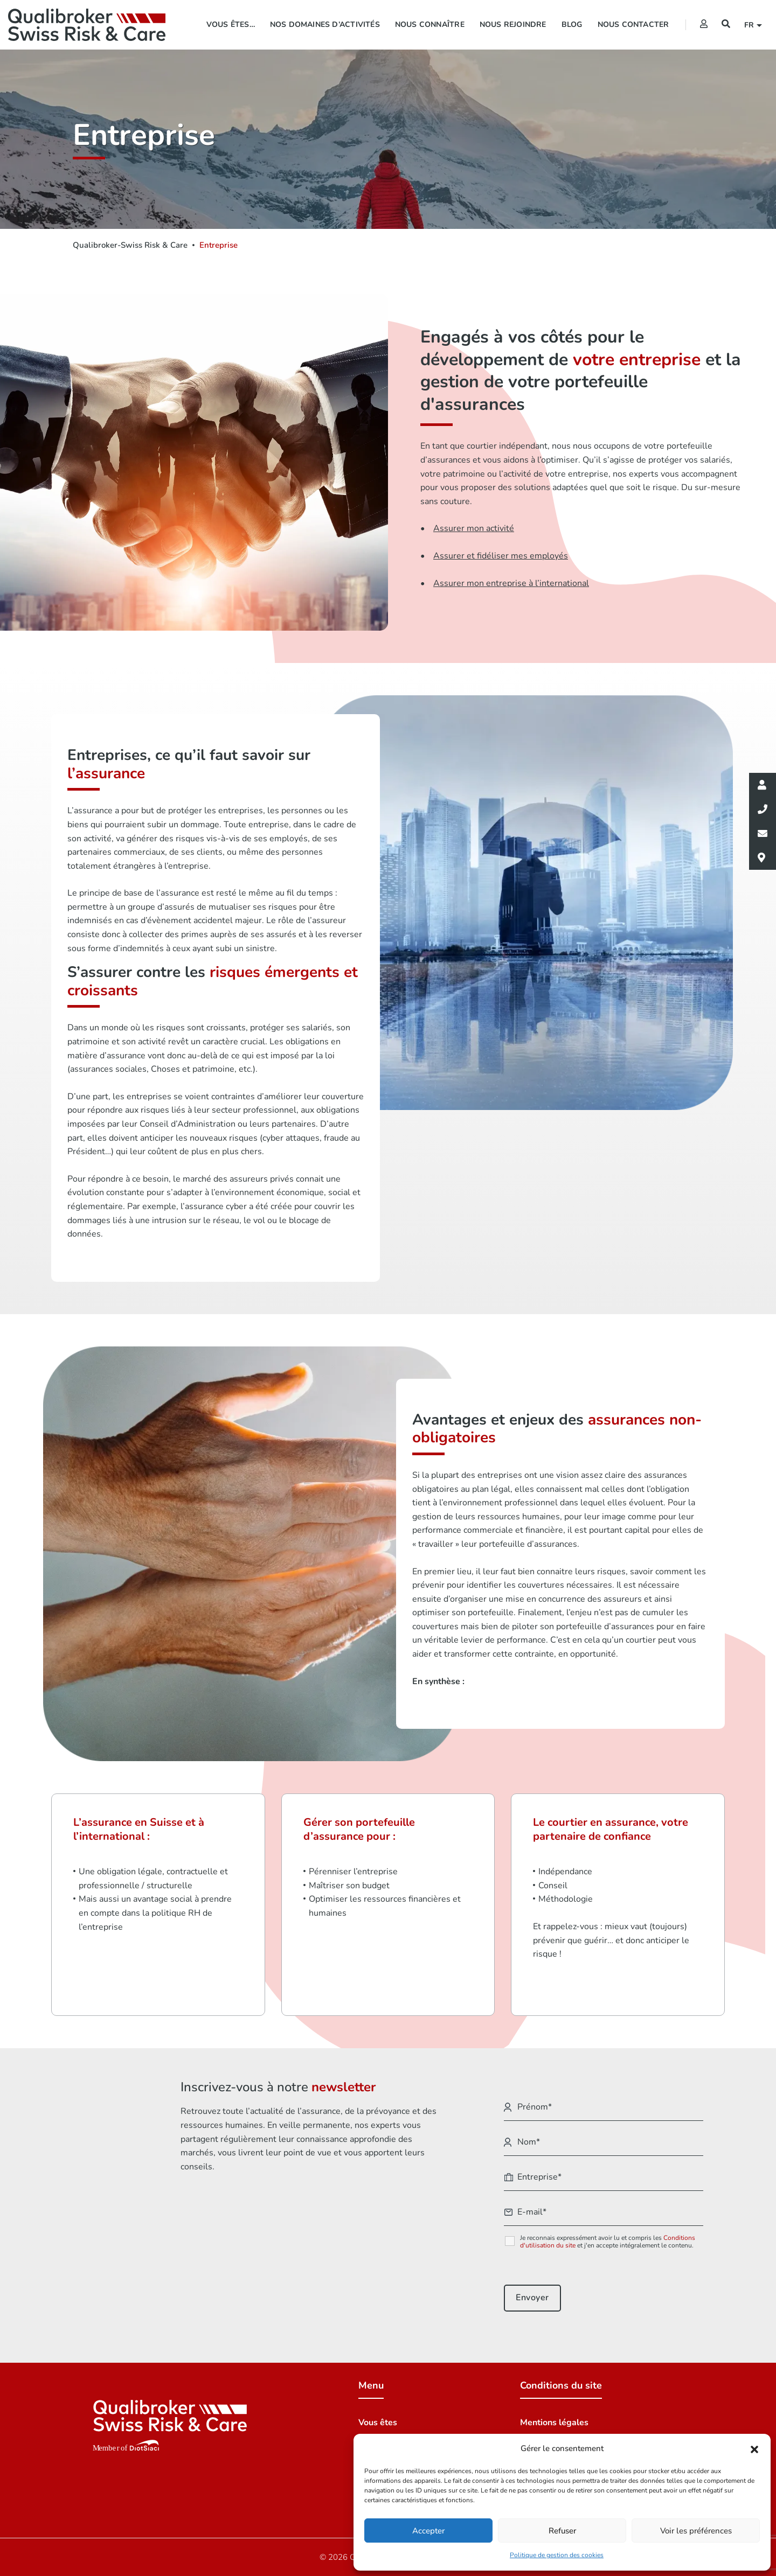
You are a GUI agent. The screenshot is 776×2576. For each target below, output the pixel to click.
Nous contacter (633, 24)
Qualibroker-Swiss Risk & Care (130, 245)
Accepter (428, 2530)
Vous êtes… (230, 24)
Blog (572, 24)
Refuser (562, 2530)
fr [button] (750, 25)
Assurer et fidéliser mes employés (500, 556)
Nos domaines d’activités (325, 24)
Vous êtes (377, 2422)
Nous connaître (430, 24)
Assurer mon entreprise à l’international (511, 583)
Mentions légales (554, 2422)
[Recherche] (726, 24)
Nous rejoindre (513, 24)
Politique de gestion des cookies (557, 2555)
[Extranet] (703, 24)
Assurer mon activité (473, 528)
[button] (754, 2449)
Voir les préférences (696, 2530)
